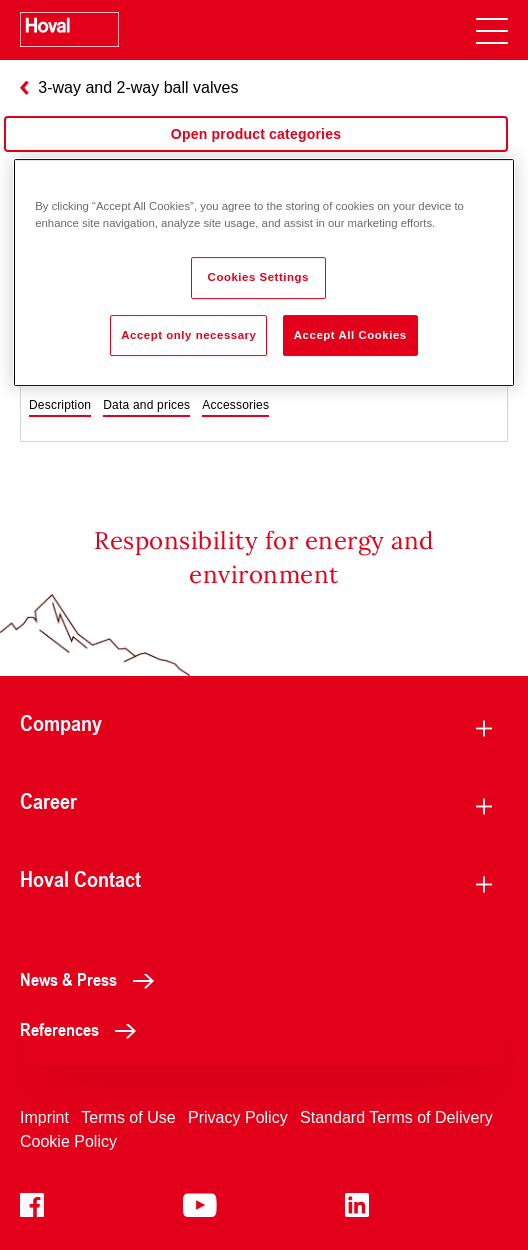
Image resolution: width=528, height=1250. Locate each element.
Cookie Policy (68, 1141)
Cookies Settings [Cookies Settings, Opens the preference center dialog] (258, 277)
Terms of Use (128, 1117)
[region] (256, 154)
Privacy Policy (238, 1117)
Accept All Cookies (350, 335)
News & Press (92, 979)
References (83, 1029)
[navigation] (492, 30)
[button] (60, 406)
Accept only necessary (188, 335)
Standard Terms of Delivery (396, 1117)
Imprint (44, 1117)
